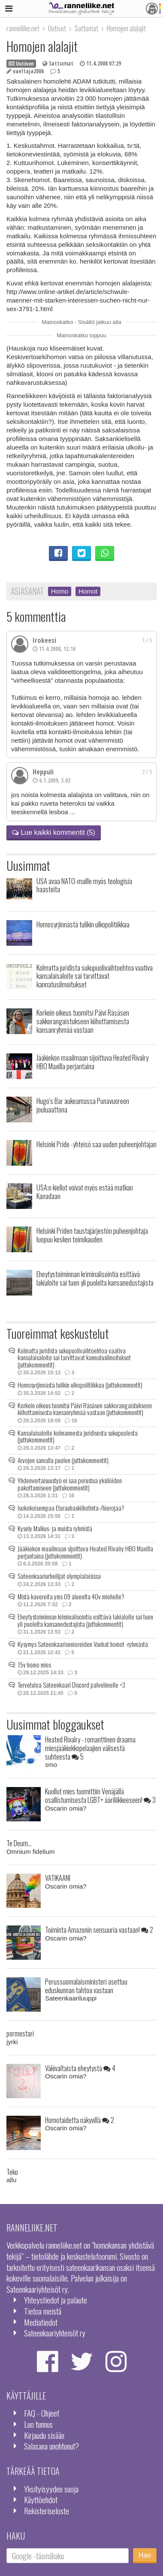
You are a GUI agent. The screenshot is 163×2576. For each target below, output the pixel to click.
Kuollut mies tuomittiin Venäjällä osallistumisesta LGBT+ (100, 1795)
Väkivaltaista (80, 2068)
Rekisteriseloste (46, 2510)
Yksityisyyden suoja (51, 2489)
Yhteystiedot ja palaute (55, 2300)
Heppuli (43, 772)
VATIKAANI (57, 1877)
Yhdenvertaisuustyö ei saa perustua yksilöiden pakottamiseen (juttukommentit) (70, 1483)
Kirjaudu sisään (44, 2435)
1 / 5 (147, 640)
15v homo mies (34, 1664)
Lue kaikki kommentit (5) (53, 832)
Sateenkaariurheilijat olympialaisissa (59, 1575)
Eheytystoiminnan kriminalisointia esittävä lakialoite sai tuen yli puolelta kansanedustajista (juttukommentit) (85, 1620)
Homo (59, 591)
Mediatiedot (40, 2322)
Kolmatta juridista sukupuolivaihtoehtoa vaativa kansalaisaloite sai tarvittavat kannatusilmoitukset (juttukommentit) (74, 1357)
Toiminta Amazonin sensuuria (99, 1929)
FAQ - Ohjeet (41, 2413)
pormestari (20, 2033)
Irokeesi (44, 640)
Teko (12, 2171)
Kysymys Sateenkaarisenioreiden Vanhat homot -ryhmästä (83, 1644)
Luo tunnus (38, 2424)
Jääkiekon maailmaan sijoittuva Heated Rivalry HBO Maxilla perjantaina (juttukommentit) (85, 1552)
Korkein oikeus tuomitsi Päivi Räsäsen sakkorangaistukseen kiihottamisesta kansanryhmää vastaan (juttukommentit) (85, 1408)
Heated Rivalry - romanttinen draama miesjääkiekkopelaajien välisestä (90, 1748)
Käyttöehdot (40, 2499)
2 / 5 (147, 772)
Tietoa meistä (42, 2311)
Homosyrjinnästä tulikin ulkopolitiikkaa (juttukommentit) (80, 1384)
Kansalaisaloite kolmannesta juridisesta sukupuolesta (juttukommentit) (78, 1436)
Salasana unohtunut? (51, 2446)
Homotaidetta (79, 2119)
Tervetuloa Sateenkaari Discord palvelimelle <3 (71, 1684)
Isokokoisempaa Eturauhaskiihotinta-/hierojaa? (71, 1507)
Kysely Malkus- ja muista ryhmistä (55, 1528)
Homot (87, 591)
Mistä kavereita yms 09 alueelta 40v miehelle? (71, 1596)
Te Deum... (19, 1843)
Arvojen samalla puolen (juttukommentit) (63, 1460)
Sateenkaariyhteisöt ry (54, 2333)
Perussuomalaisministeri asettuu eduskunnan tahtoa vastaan (86, 1985)
